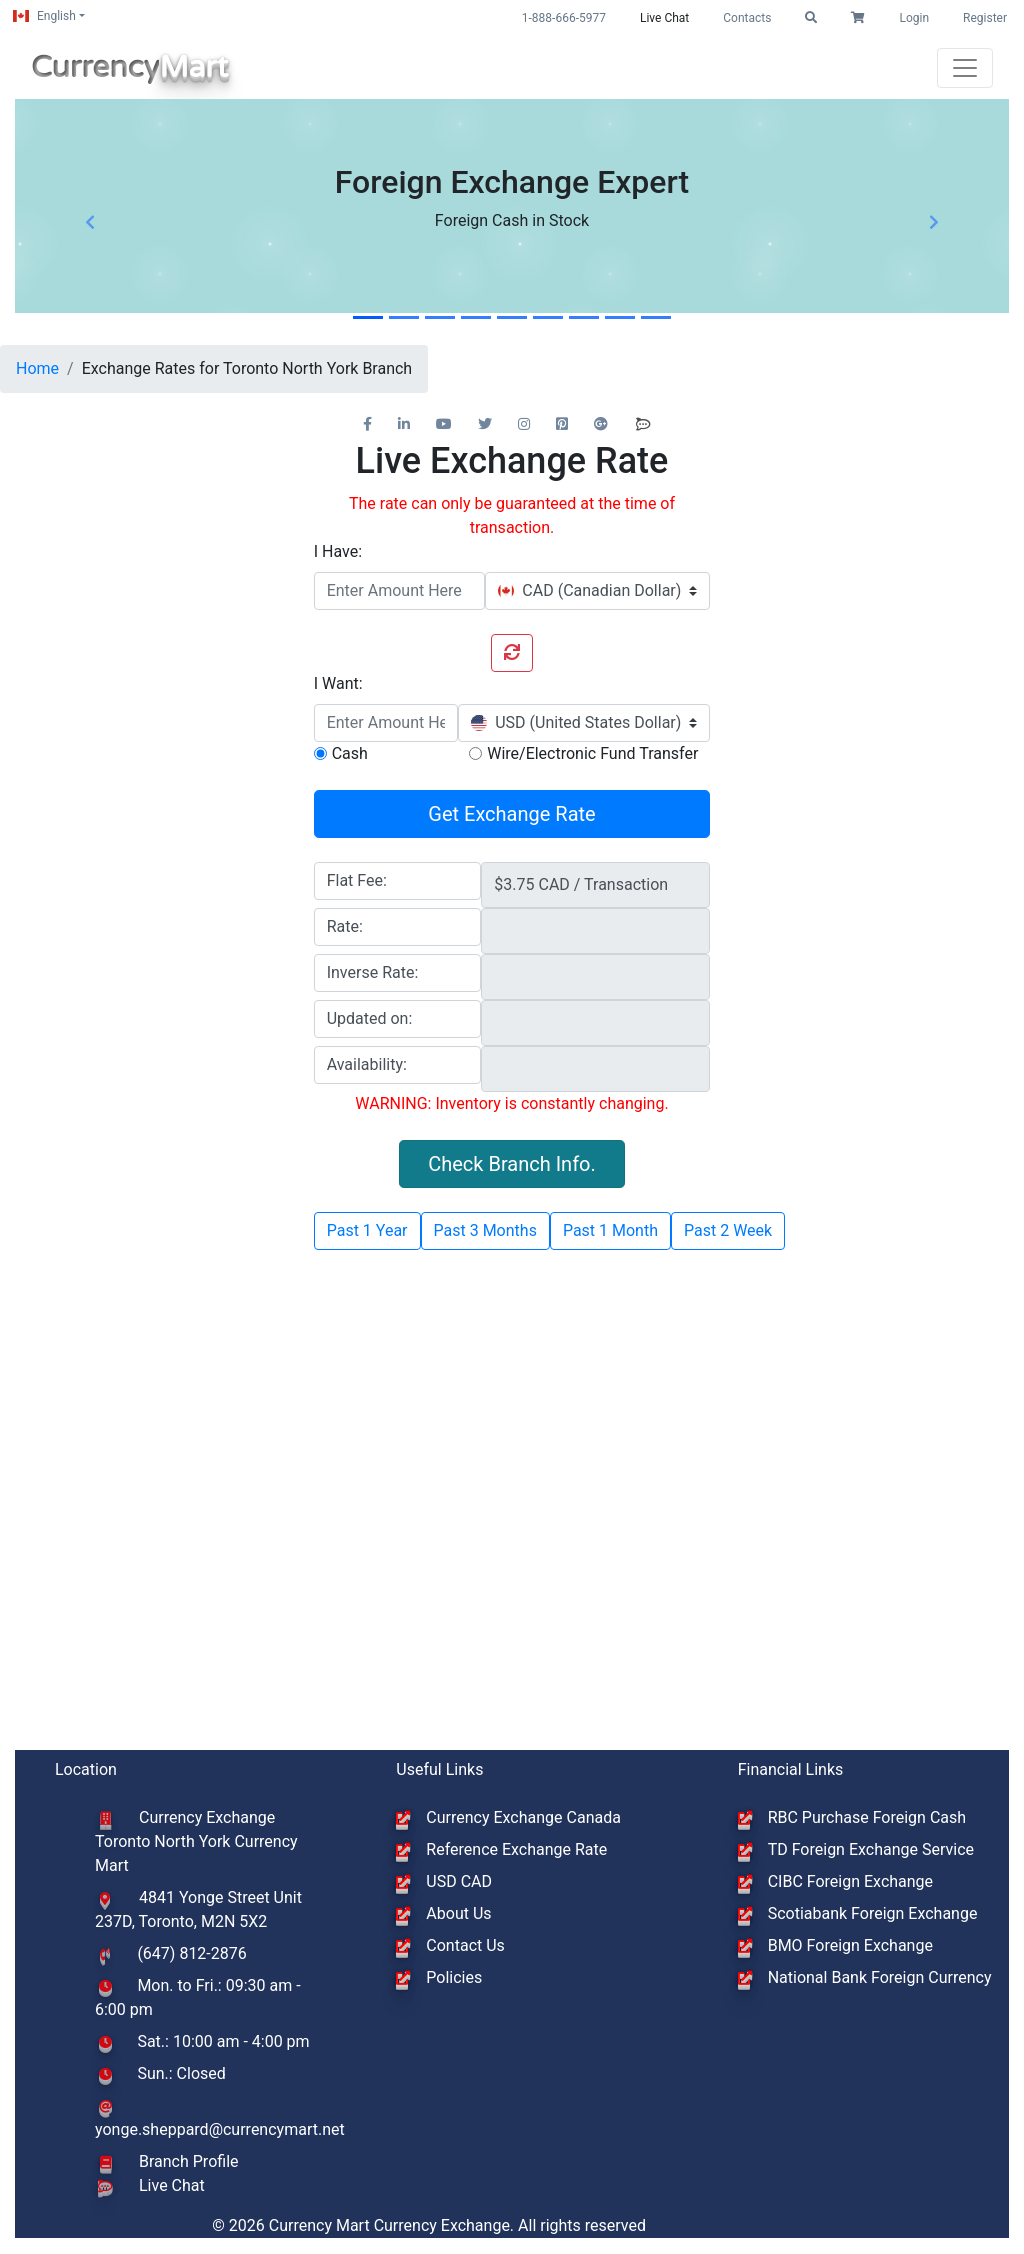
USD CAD (459, 1881)
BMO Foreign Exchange (850, 1945)
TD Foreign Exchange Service (871, 1849)
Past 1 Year (367, 1230)
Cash (350, 753)
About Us (458, 1913)
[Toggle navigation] (965, 68)
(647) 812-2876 (191, 1953)
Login (914, 18)
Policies (454, 1977)
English (44, 16)
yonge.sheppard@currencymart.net (220, 2129)
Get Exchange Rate (511, 814)
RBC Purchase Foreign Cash (867, 1817)
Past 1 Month (610, 1230)
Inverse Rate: (373, 972)
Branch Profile (189, 2161)
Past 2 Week (728, 1230)
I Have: (338, 551)
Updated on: (370, 1018)
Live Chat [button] (664, 18)
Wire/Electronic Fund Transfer (592, 753)
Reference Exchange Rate (516, 1849)
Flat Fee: (357, 880)
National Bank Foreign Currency (880, 1977)
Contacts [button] (747, 18)
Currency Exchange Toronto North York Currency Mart (196, 1841)
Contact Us (465, 1945)
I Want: (338, 683)
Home (37, 368)
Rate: (345, 926)
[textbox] (589, 591)
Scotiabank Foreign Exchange (873, 1913)
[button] (811, 18)
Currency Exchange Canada (523, 1817)
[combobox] (597, 591)
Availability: (367, 1064)
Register (985, 18)
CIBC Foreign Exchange (850, 1881)
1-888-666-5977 (564, 18)
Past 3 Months (485, 1230)
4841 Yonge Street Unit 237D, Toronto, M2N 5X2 (198, 1909)
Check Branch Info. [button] (512, 1164)
